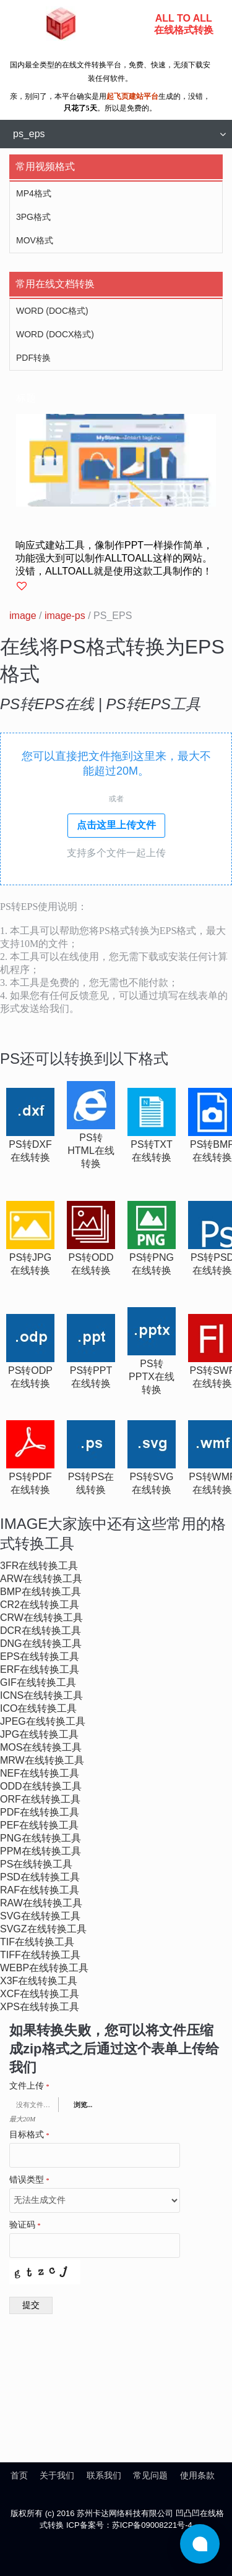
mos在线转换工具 (41, 1747)
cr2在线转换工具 (39, 1604)
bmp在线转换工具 (40, 1591)
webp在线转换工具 (44, 1968)
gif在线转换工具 (38, 1682)
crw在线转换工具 (41, 1617)
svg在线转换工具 (40, 1916)
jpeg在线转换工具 (42, 1721)
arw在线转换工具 (41, 1578)
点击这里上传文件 (116, 825)
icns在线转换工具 (41, 1695)
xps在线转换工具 (39, 2006)
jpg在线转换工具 (39, 1734)
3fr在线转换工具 (39, 1565)
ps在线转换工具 (36, 1864)
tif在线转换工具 (37, 1942)
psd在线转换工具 (40, 1877)
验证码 (25, 2225)
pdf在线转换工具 (39, 1812)
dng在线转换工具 (41, 1643)
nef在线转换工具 (39, 1773)
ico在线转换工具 (38, 1708)
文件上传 (29, 2086)
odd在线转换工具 (41, 1786)
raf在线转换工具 (39, 1890)
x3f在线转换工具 (38, 1981)
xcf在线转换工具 (39, 1994)
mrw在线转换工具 (42, 1760)
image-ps (65, 615)
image (23, 615)
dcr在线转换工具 (40, 1630)
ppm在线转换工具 (40, 1851)
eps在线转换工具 (39, 1656)
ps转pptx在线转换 (151, 1376)
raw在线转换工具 (41, 1903)
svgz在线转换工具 (43, 1929)
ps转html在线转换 (90, 1150)
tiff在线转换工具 (40, 1955)
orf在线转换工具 (40, 1799)
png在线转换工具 (40, 1838)
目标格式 (29, 2135)
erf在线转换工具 (39, 1669)
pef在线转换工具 (39, 1825)
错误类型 (29, 2180)
